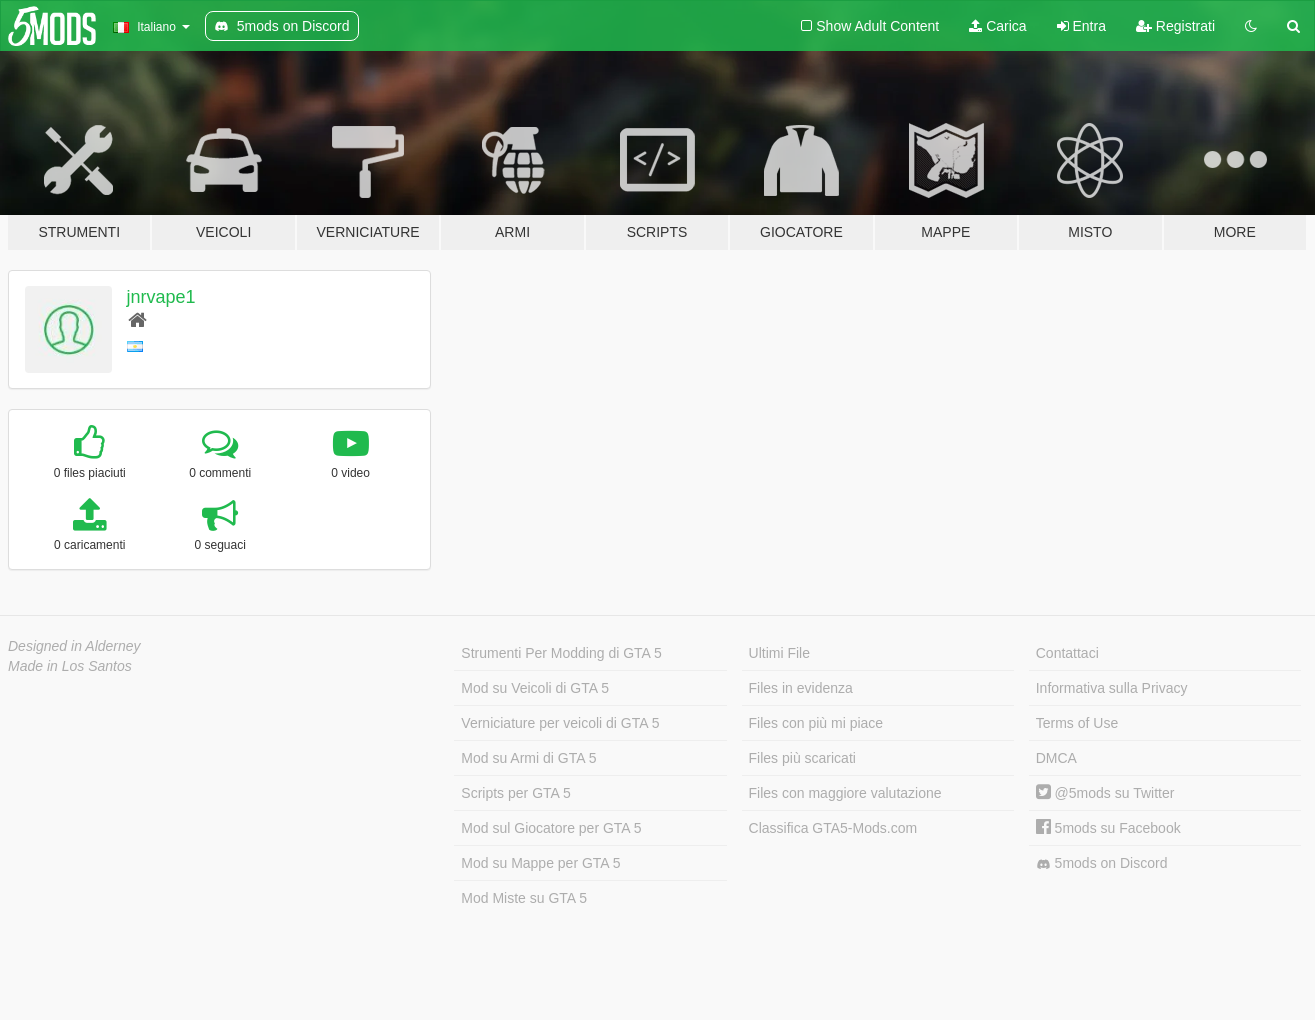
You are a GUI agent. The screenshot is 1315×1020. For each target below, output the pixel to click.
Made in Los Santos (70, 666)
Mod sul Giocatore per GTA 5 (551, 828)
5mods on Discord (1102, 863)
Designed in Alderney (74, 646)
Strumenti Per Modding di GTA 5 (561, 653)
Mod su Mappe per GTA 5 (540, 863)
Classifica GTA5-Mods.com (833, 828)
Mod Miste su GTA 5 (524, 898)
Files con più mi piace (816, 723)
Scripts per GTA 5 (515, 793)
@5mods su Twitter (1105, 793)
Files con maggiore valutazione (845, 793)
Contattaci (1067, 653)
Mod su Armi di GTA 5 (528, 758)
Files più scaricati (802, 758)
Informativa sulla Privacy (1112, 688)
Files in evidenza (801, 688)
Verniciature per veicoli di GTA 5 (560, 723)
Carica (997, 26)
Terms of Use (1077, 723)
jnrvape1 (161, 297)
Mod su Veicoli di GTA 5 (535, 688)
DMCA (1056, 758)
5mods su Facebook (1108, 828)
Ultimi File (779, 653)
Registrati (1175, 26)
